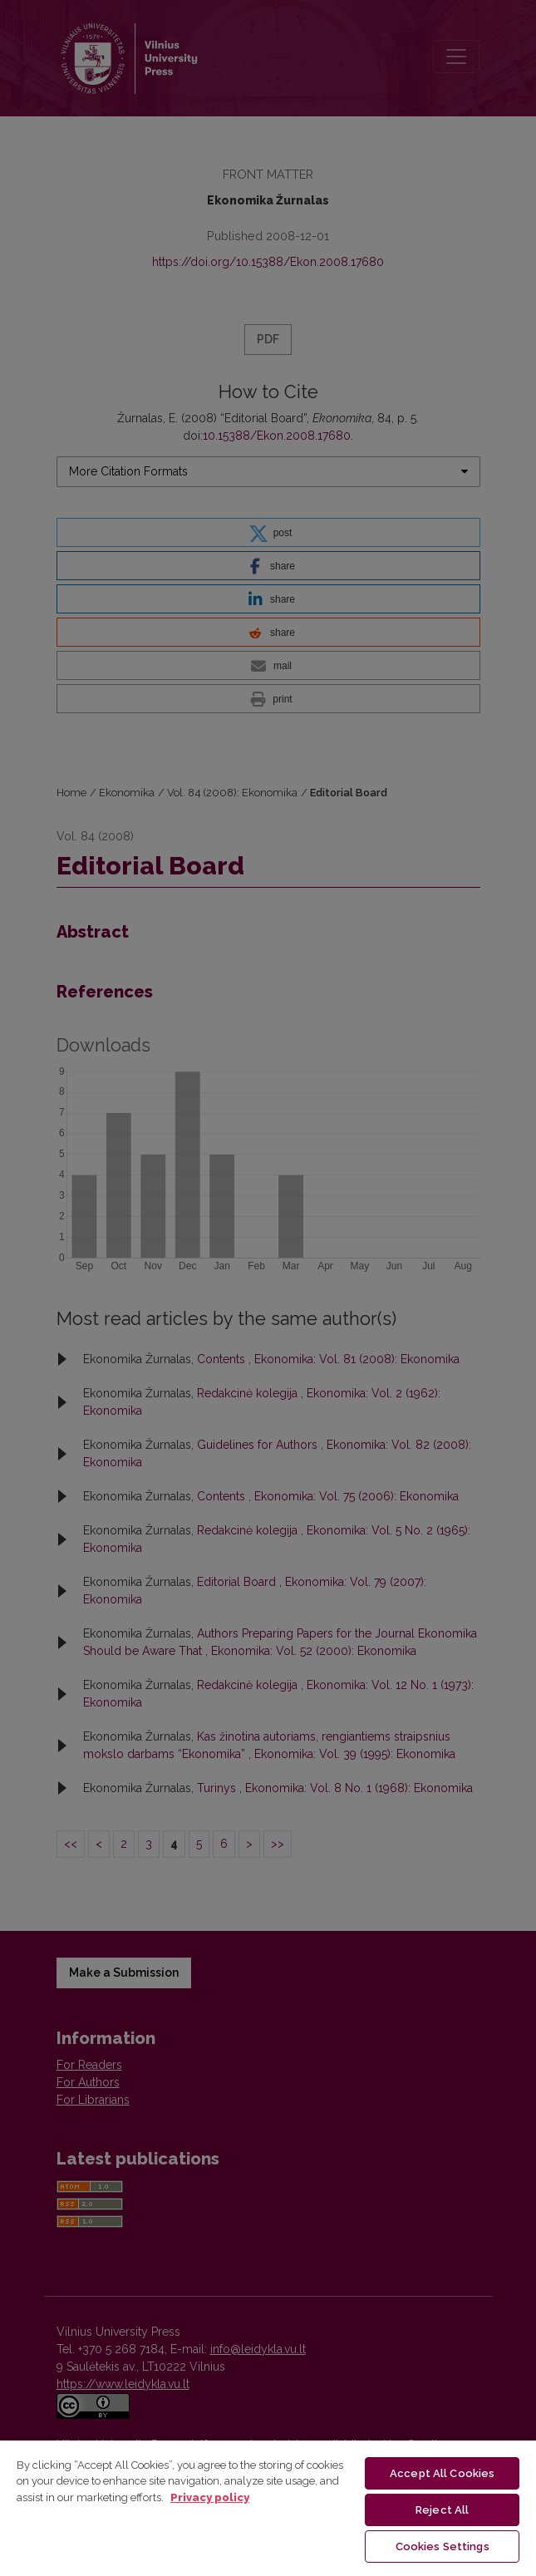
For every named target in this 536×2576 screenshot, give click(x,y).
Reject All (442, 2510)
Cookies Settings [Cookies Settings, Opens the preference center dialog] (442, 2546)
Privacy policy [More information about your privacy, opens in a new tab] (209, 2497)
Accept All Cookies (442, 2473)
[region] (268, 2507)
